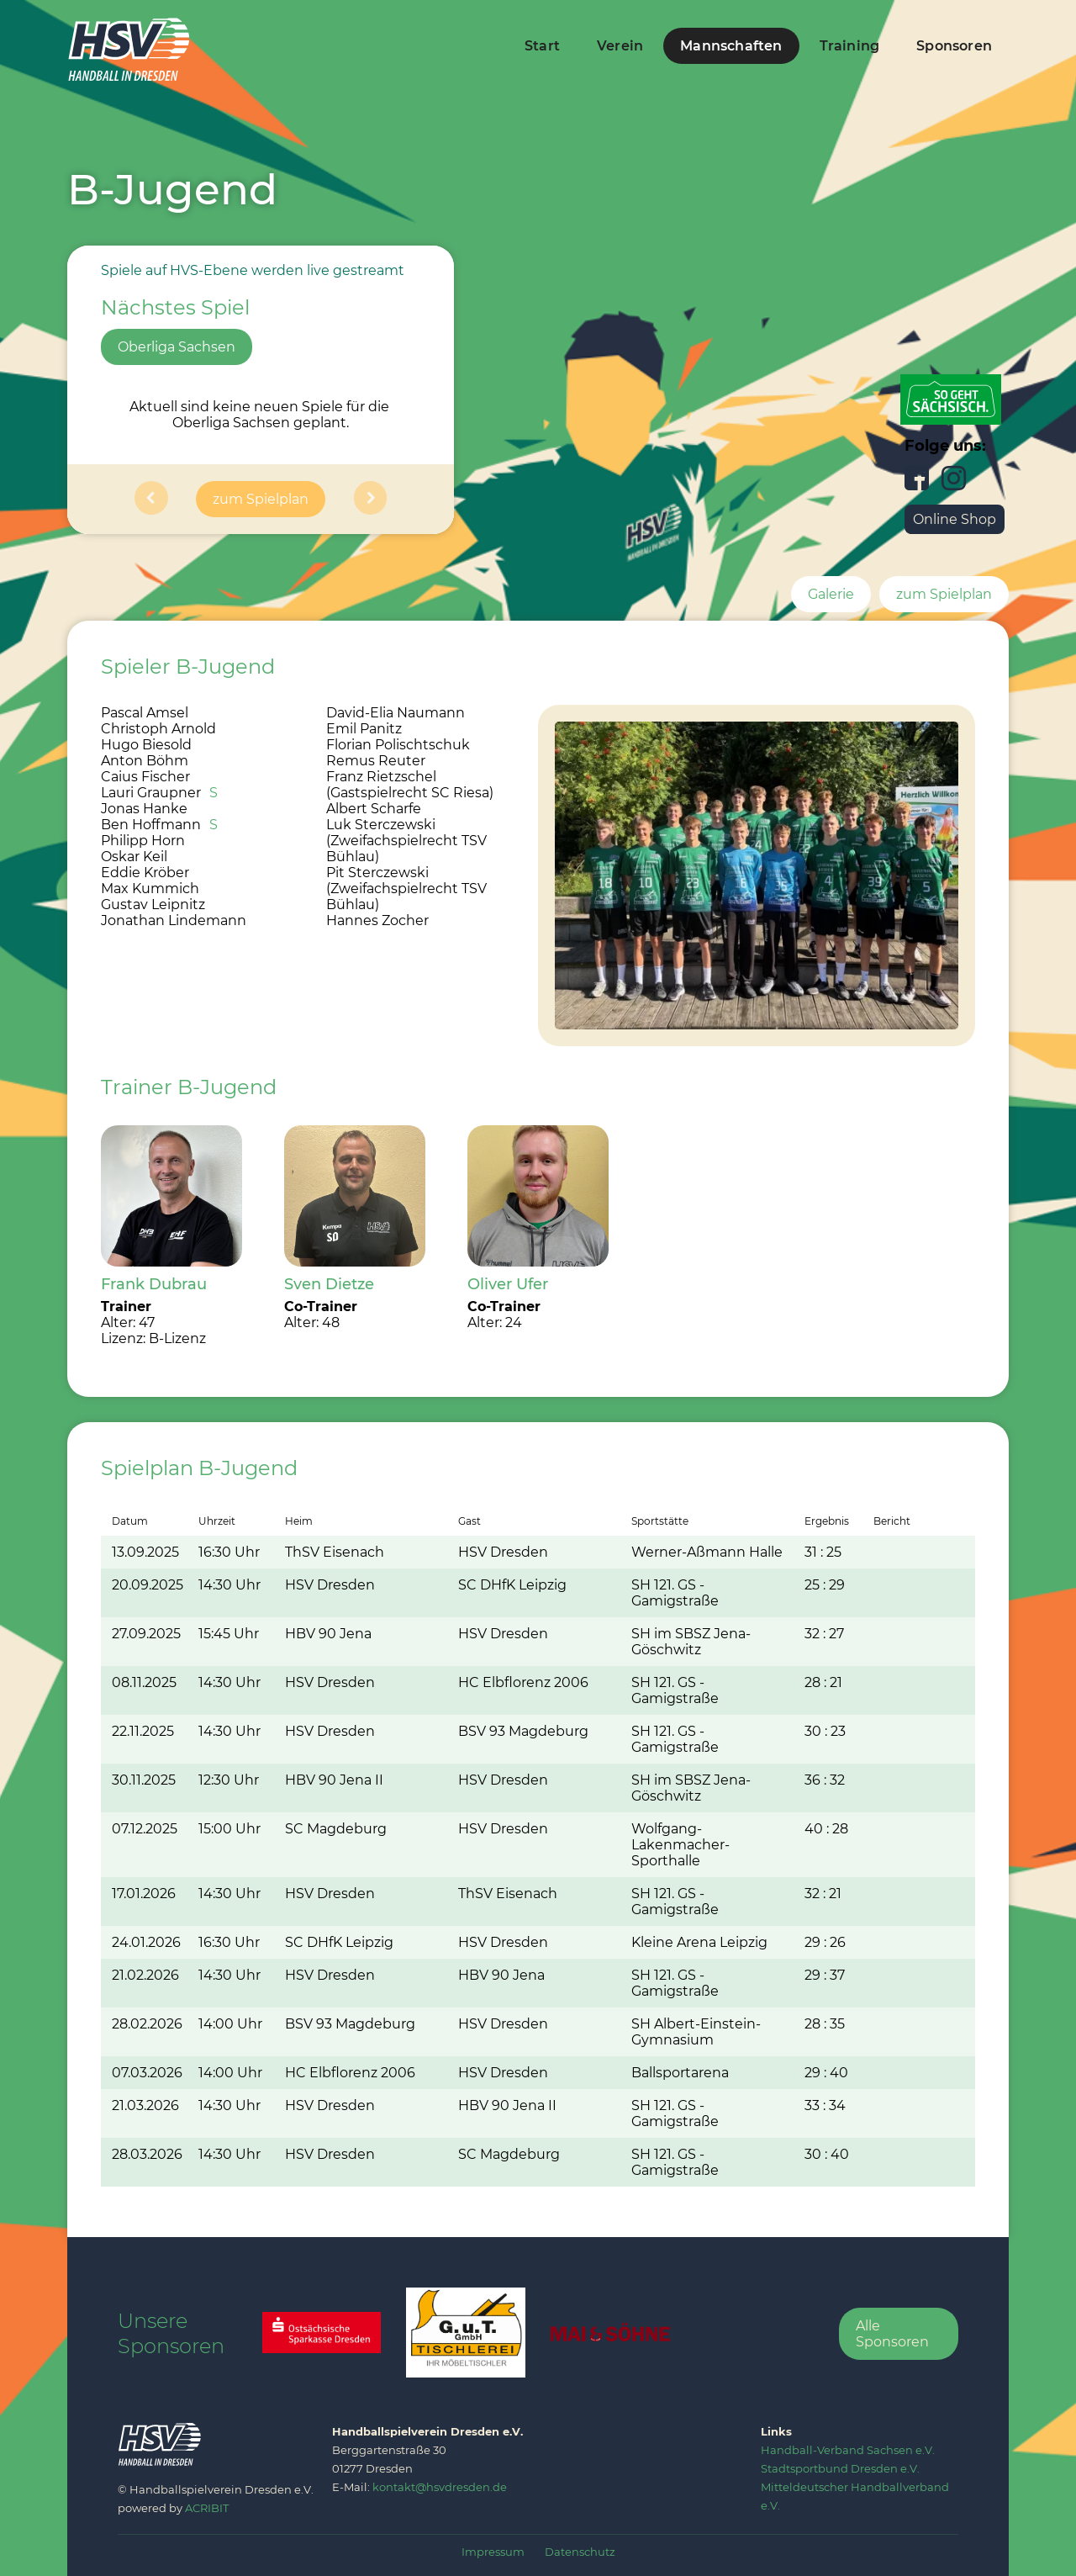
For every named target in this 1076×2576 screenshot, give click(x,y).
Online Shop (954, 519)
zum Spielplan (261, 499)
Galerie (831, 594)
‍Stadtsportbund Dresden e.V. (840, 2468)
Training (850, 46)
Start (542, 46)
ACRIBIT (207, 2508)
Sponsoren (954, 46)
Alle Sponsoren (892, 2334)
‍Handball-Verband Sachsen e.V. (848, 2450)
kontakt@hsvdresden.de (439, 2487)
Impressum (493, 2551)
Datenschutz (580, 2551)
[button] (151, 499)
